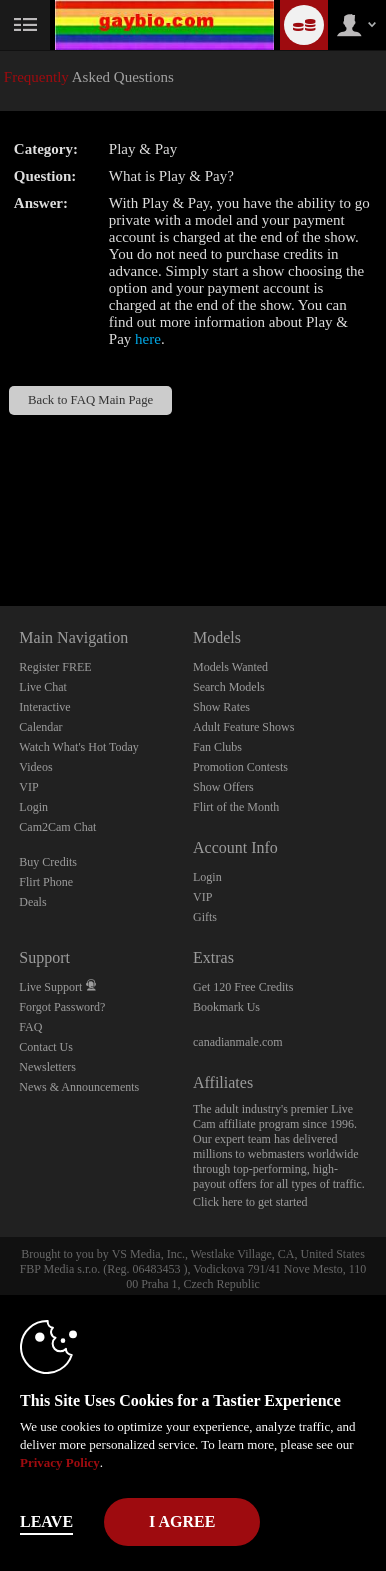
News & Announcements (79, 1087)
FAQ (30, 1027)
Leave (46, 1521)
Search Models (229, 687)
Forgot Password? (62, 1007)
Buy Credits (48, 862)
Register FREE (55, 667)
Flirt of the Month (236, 807)
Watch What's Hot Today (79, 747)
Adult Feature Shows (243, 727)
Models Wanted (230, 667)
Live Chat (43, 687)
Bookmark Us (226, 1007)
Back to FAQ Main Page (90, 400)
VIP (28, 787)
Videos (35, 767)
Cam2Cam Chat (57, 827)
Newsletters (47, 1067)
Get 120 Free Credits (243, 987)
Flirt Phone (46, 882)
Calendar (40, 727)
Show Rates (221, 707)
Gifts (205, 917)
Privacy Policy (60, 1462)
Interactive (44, 707)
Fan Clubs (217, 747)
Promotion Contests (240, 767)
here (148, 339)
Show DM (0, 531)
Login (33, 807)
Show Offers (223, 787)
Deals (32, 902)
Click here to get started (250, 1202)
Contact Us (46, 1047)
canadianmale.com (238, 1042)
